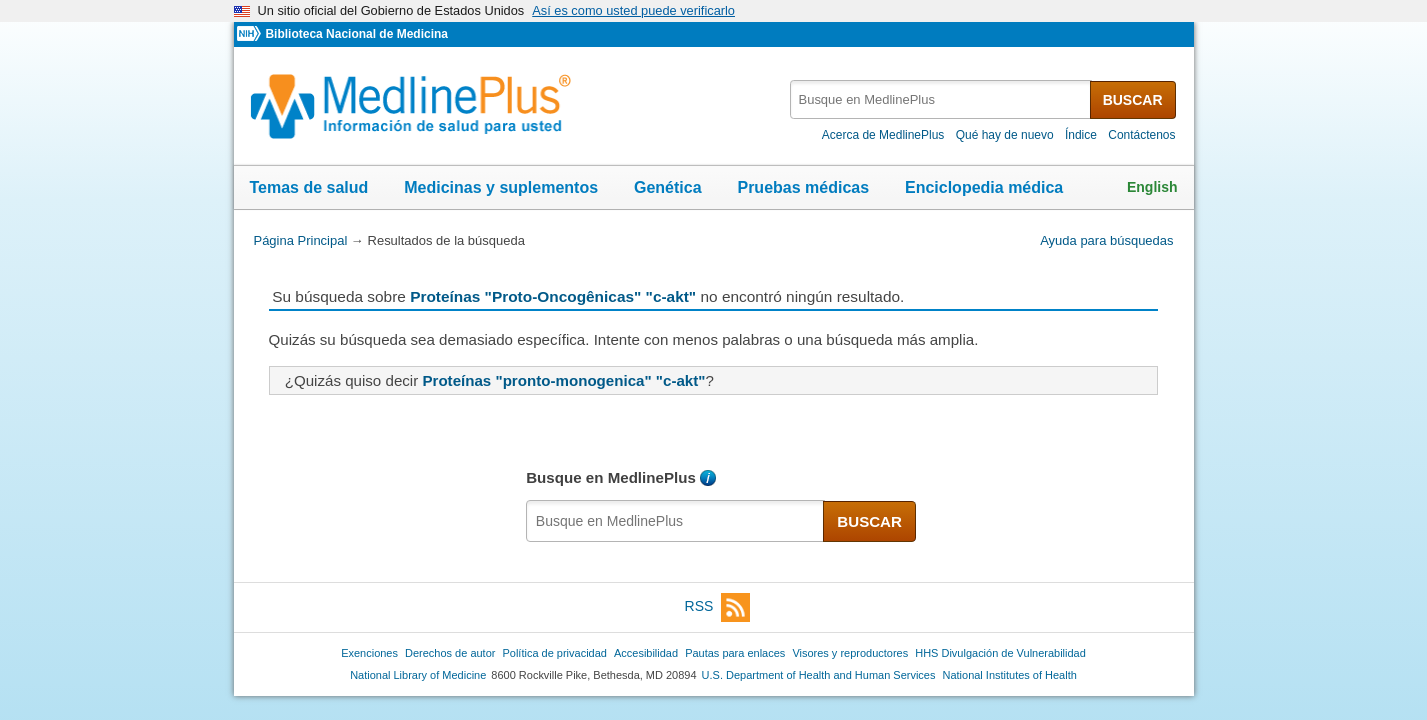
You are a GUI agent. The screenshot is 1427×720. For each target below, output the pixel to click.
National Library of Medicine (418, 675)
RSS (718, 607)
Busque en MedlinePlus (611, 477)
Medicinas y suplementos (501, 187)
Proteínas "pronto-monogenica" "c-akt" (563, 380)
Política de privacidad (554, 653)
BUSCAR (1133, 100)
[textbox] (941, 99)
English (1152, 187)
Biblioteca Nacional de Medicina (356, 34)
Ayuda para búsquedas (1106, 240)
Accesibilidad (646, 653)
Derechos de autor (450, 653)
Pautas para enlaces (735, 653)
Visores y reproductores (850, 653)
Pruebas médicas (803, 187)
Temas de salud (309, 187)
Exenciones (369, 653)
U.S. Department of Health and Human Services (819, 675)
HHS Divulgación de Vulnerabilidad (1000, 653)
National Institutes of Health (1010, 675)
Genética (668, 187)
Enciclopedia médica (984, 187)
